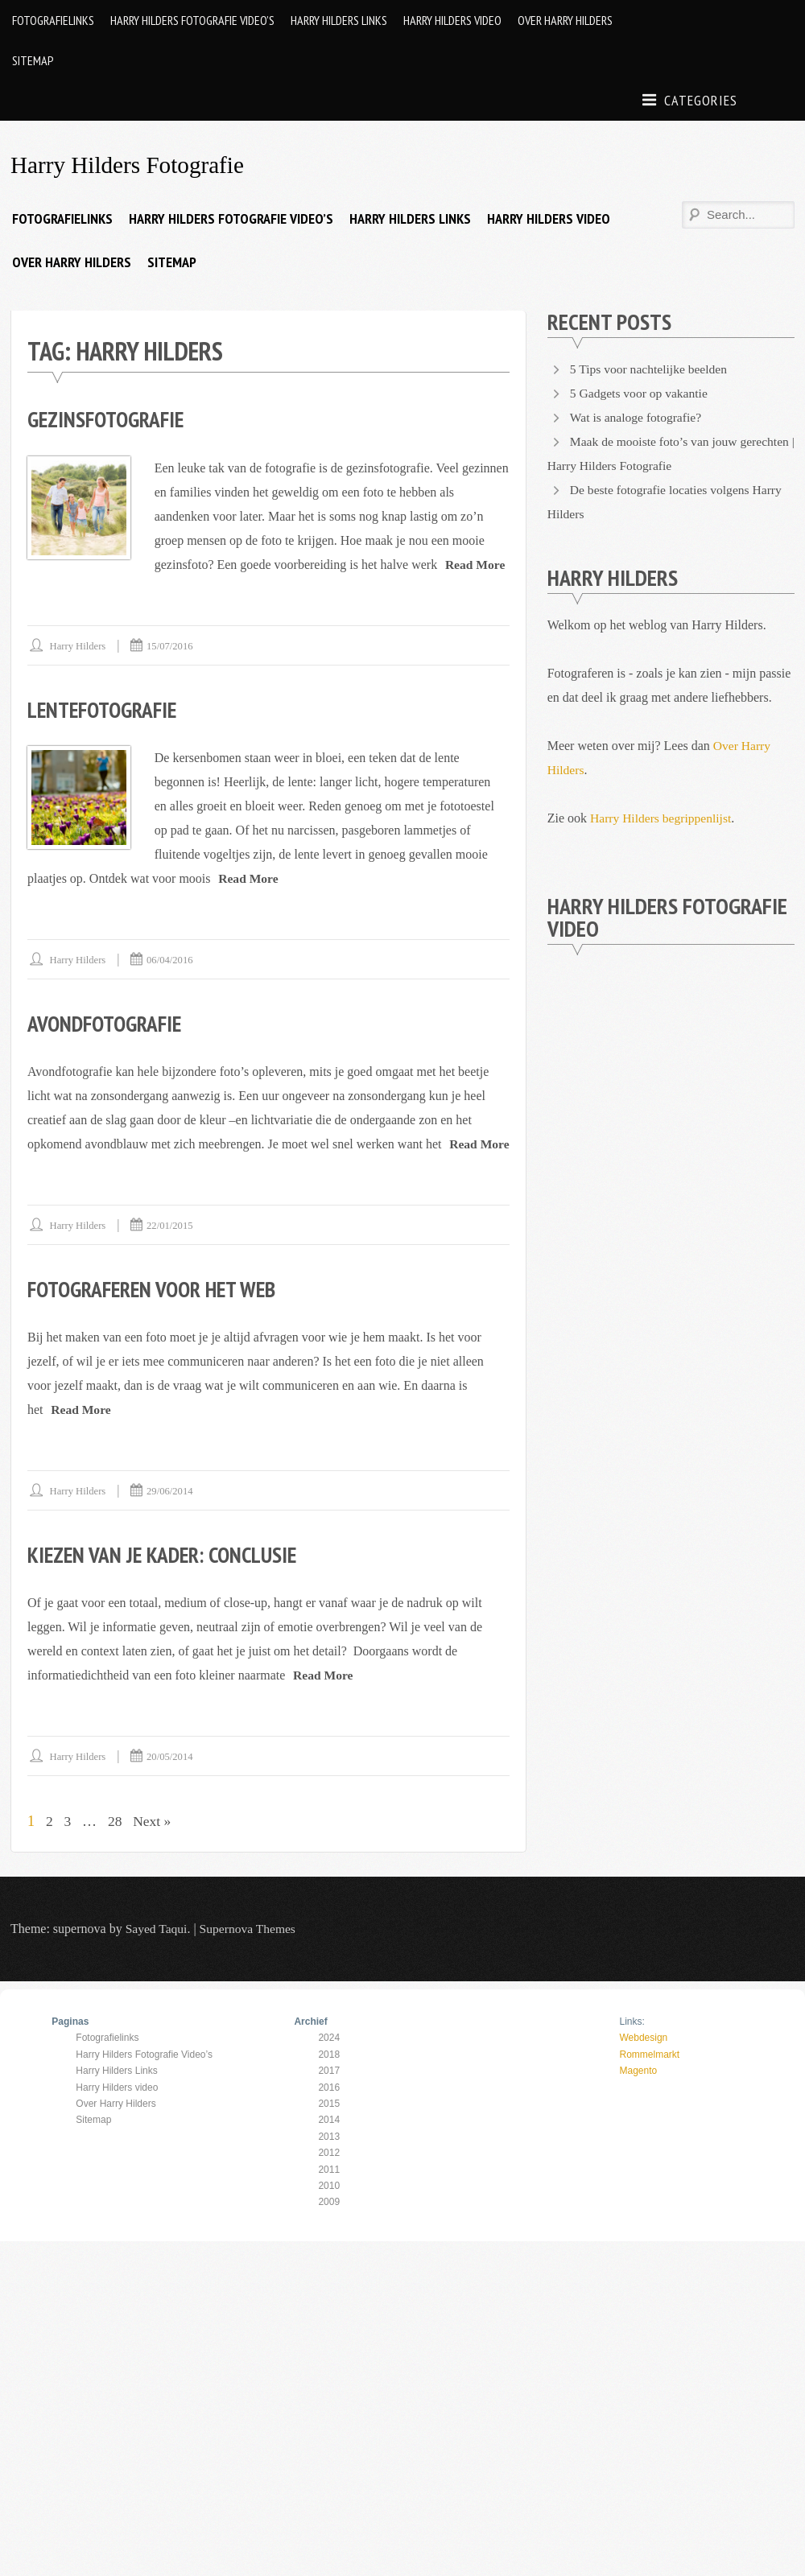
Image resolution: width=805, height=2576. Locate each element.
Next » (154, 1844)
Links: (631, 2044)
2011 (329, 2193)
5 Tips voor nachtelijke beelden (651, 369)
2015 (329, 2127)
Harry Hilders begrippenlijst (662, 818)
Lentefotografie (106, 708)
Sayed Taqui (157, 1952)
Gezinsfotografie (109, 419)
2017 (329, 2094)
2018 (329, 2077)
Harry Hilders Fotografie (130, 164)
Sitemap (33, 60)
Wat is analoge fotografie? (637, 417)
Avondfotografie (108, 1022)
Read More (476, 564)
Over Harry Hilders (565, 20)
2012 (329, 2176)
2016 (329, 2110)
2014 (329, 2143)
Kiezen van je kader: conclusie (165, 1578)
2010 (329, 2209)
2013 (329, 2160)
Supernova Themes (250, 1952)
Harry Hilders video (452, 20)
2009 (329, 2225)
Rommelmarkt (649, 2077)
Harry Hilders (79, 645)
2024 (329, 2061)
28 (116, 1844)
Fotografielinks (53, 20)
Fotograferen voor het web (158, 1312)
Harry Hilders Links (339, 20)
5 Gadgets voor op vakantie (641, 393)
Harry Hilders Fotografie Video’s (192, 20)
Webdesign (643, 2061)
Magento (638, 2094)
